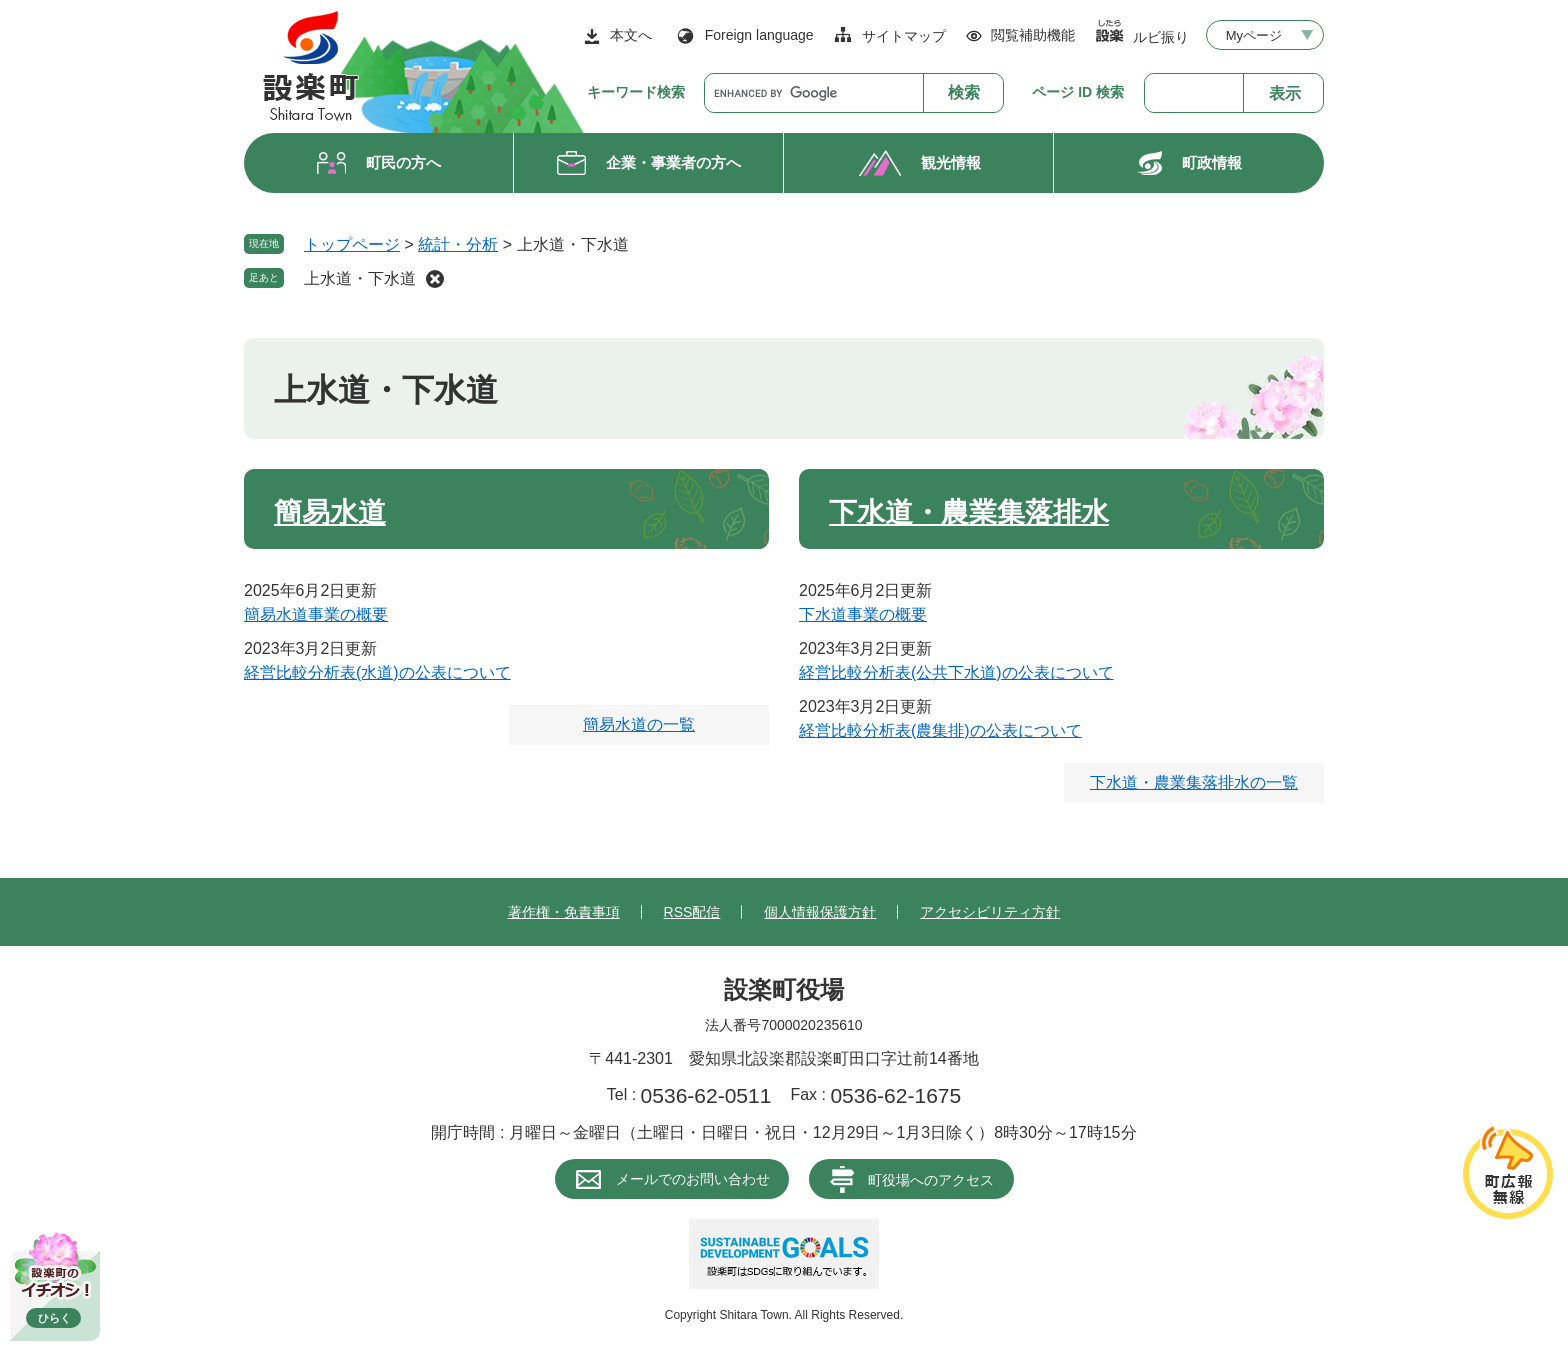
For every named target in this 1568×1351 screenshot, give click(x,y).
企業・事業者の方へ (673, 162)
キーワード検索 (636, 92)
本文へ (631, 35)
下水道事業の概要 (863, 614)
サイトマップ (904, 36)
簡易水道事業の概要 (316, 614)
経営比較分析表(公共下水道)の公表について (956, 672)
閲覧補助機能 (1033, 35)
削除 (435, 279)
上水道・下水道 (360, 278)
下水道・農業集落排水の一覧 (1194, 782)
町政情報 (1212, 162)
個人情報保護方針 (820, 912)
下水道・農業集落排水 (969, 512)
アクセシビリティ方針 (990, 912)
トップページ (352, 244)
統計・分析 (458, 244)
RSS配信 (692, 912)
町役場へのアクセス (931, 1180)
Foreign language (759, 35)
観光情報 (951, 162)
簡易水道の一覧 (639, 724)
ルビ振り (1161, 36)
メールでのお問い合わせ (693, 1179)
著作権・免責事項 (564, 912)
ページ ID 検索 (1078, 92)
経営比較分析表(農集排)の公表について (940, 730)
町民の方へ (403, 162)
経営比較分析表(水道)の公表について (377, 672)
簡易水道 (330, 512)
